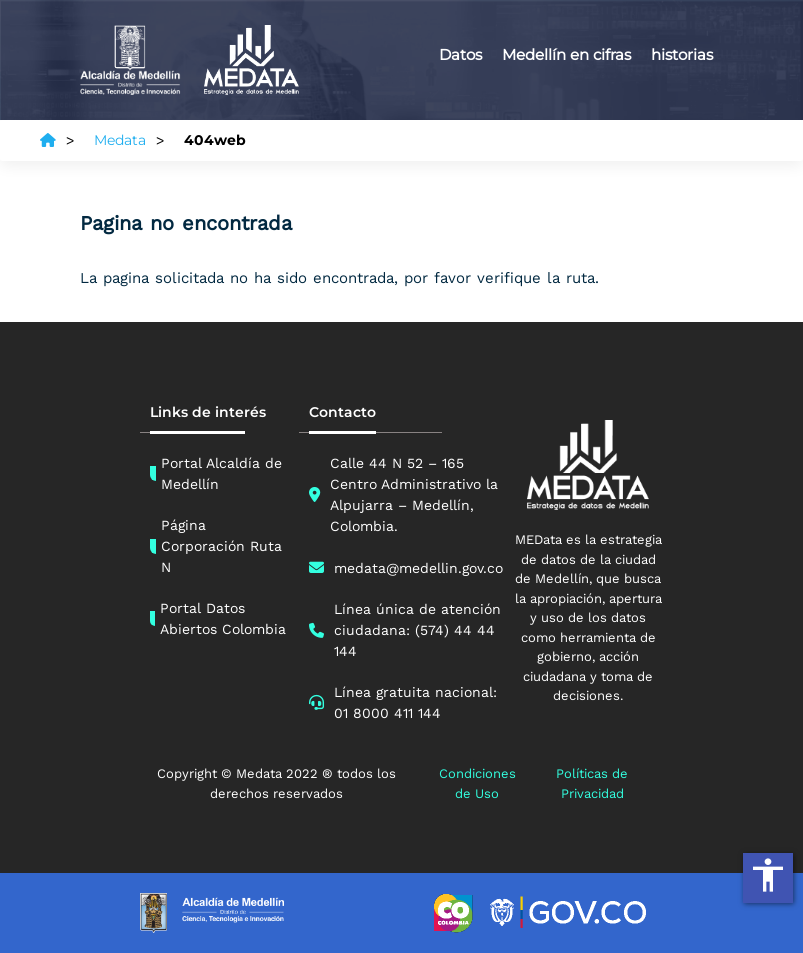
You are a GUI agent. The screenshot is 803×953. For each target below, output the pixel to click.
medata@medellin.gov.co (418, 568)
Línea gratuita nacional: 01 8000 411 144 (415, 702)
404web (215, 140)
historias (682, 54)
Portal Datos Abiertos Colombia (223, 618)
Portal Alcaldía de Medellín (221, 473)
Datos (460, 54)
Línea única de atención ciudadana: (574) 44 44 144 (417, 630)
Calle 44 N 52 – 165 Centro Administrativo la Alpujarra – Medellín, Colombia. (414, 494)
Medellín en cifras (566, 54)
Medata (120, 140)
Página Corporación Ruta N (221, 546)
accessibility (768, 875)
